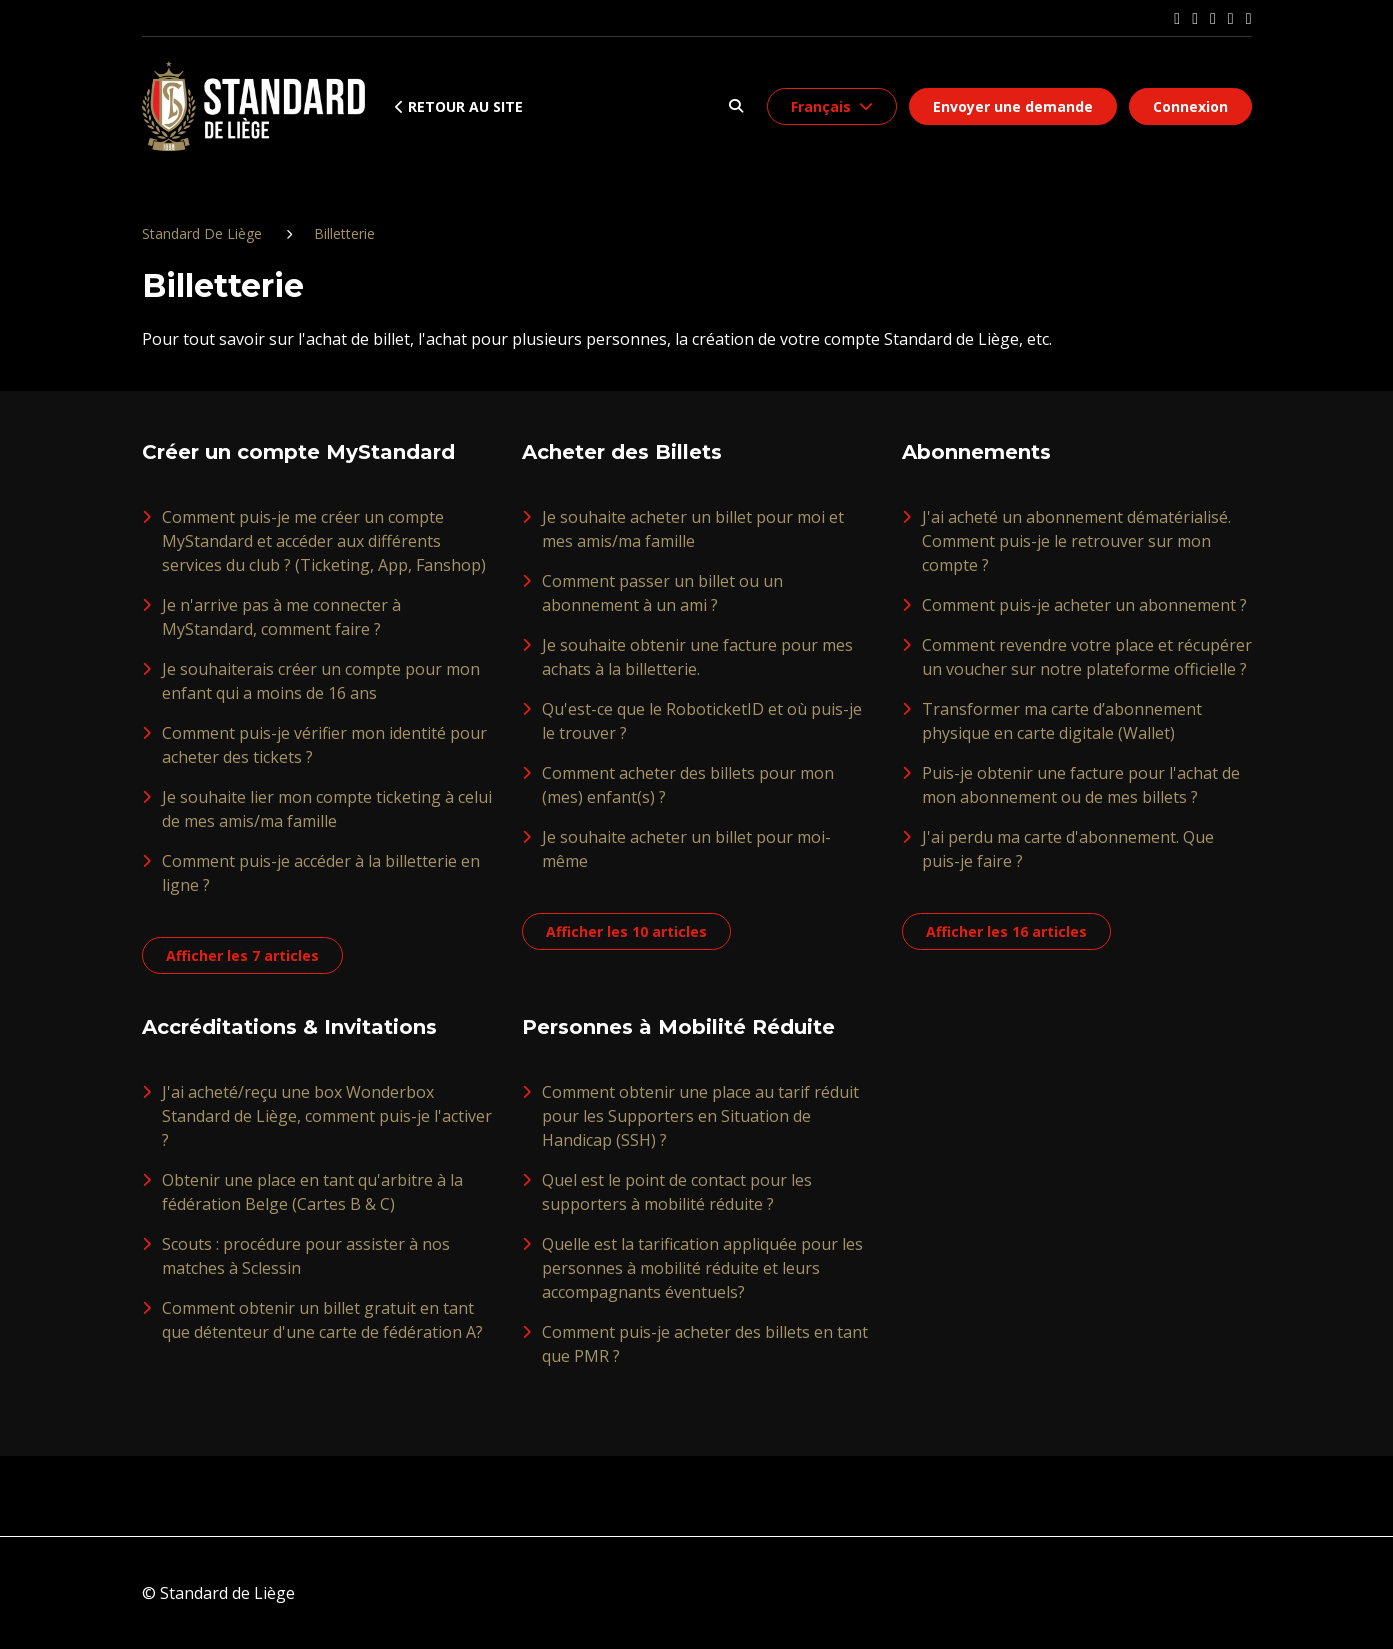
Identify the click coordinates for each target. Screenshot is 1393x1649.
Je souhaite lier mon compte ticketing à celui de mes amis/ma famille (327, 809)
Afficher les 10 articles (626, 931)
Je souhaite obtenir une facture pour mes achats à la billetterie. (697, 657)
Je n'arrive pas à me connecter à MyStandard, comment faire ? (281, 617)
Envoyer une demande (1013, 106)
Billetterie (344, 233)
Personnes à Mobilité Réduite (678, 1027)
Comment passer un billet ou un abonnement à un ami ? (662, 593)
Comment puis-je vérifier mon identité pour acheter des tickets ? (324, 745)
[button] (736, 106)
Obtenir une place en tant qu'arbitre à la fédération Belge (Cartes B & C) (312, 1192)
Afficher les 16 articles (1006, 931)
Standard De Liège (202, 233)
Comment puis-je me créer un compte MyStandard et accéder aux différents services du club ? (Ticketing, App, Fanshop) (324, 541)
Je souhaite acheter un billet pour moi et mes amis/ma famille (693, 529)
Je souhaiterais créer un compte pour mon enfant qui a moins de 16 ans (321, 681)
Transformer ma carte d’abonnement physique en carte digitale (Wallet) (1062, 721)
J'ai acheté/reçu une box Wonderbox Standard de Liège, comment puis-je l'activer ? (327, 1116)
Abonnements (976, 452)
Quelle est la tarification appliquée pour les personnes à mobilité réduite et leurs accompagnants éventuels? (702, 1268)
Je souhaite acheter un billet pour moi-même (686, 849)
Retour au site (459, 106)
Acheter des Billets (622, 452)
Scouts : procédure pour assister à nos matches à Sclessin (306, 1256)
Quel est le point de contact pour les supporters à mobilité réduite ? (677, 1192)
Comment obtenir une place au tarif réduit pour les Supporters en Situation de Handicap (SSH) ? (700, 1116)
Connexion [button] (1190, 106)
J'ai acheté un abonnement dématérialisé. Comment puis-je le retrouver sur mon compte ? (1076, 541)
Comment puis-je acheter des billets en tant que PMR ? (705, 1344)
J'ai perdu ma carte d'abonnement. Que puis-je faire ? (1068, 849)
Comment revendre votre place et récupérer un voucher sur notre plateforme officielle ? (1087, 657)
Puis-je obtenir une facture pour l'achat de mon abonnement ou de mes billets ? (1081, 785)
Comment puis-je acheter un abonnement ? (1084, 605)
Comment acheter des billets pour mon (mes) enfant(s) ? (688, 785)
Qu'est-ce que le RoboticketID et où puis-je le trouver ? (702, 721)
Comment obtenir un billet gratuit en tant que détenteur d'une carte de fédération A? (322, 1320)
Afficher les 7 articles (242, 955)
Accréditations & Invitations (289, 1027)
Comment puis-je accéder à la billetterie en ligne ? (321, 873)
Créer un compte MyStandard (298, 452)
